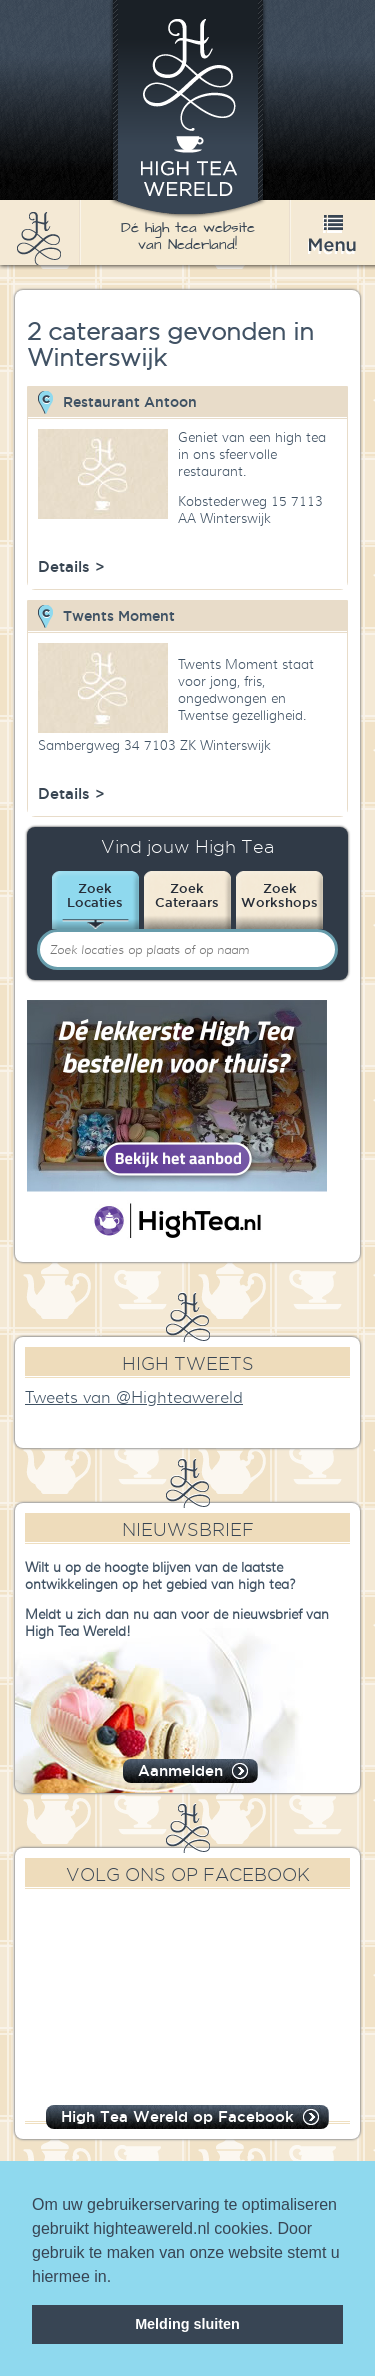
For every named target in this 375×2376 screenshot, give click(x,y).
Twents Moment (119, 616)
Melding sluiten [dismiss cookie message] (187, 2324)
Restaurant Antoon (130, 402)
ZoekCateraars (187, 895)
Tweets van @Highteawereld (134, 1398)
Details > (71, 566)
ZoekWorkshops (279, 895)
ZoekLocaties (95, 895)
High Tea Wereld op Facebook (177, 2116)
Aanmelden (180, 1770)
